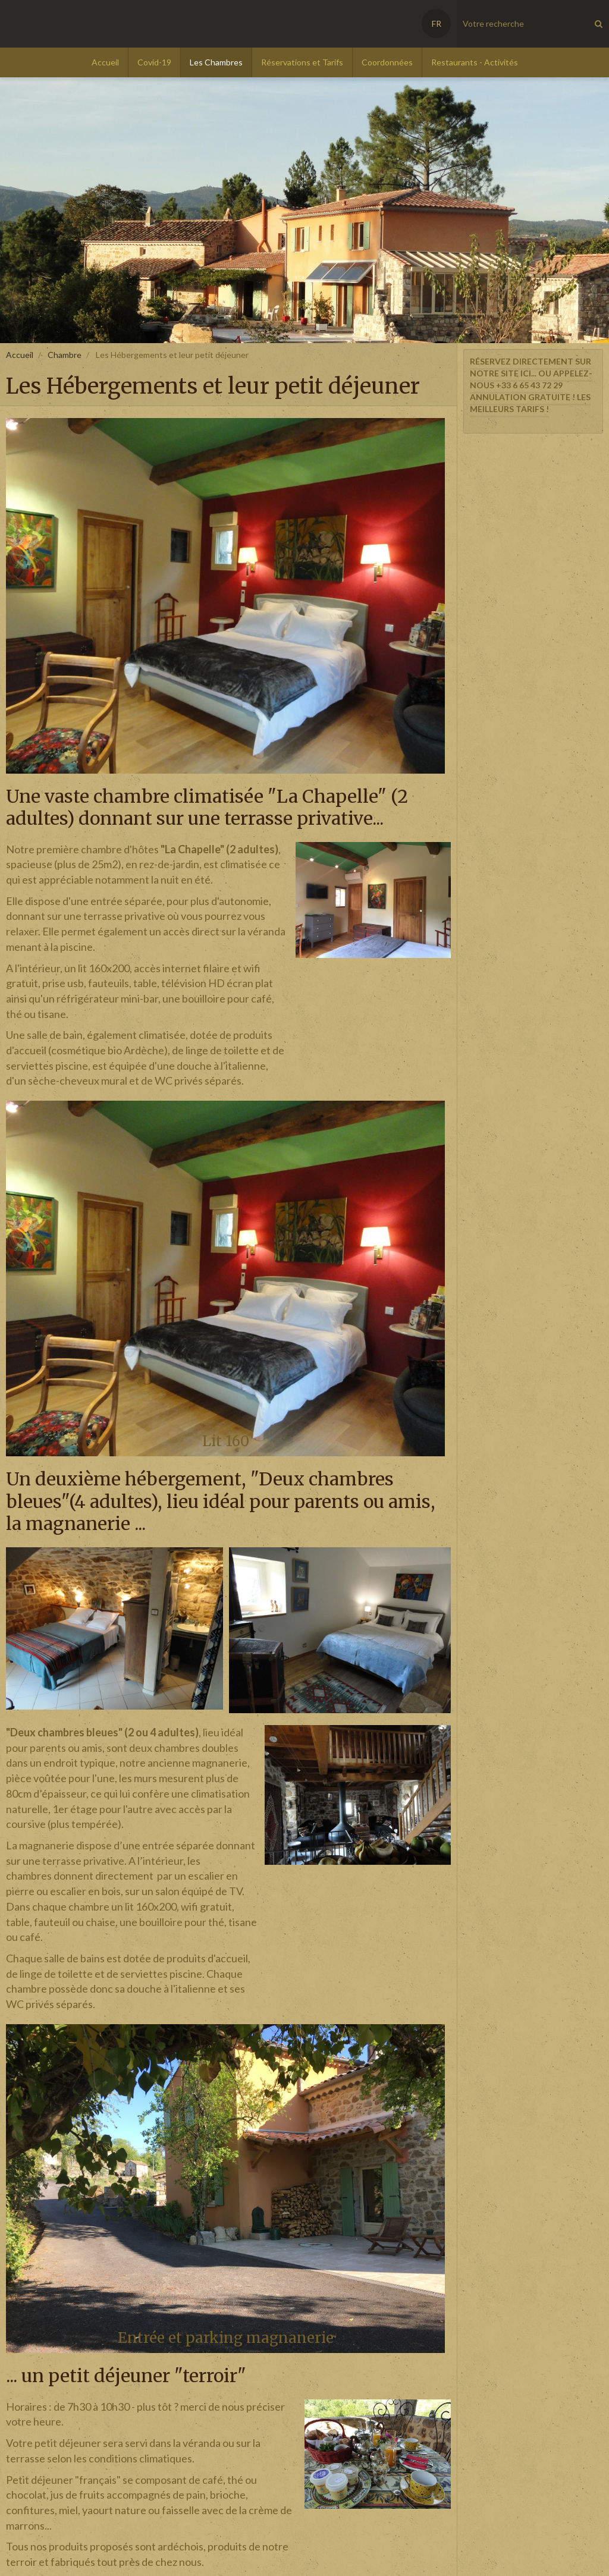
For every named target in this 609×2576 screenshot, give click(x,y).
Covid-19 (154, 62)
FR (436, 23)
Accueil (105, 62)
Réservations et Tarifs (302, 62)
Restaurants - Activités (474, 62)
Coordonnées (387, 62)
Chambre (64, 355)
